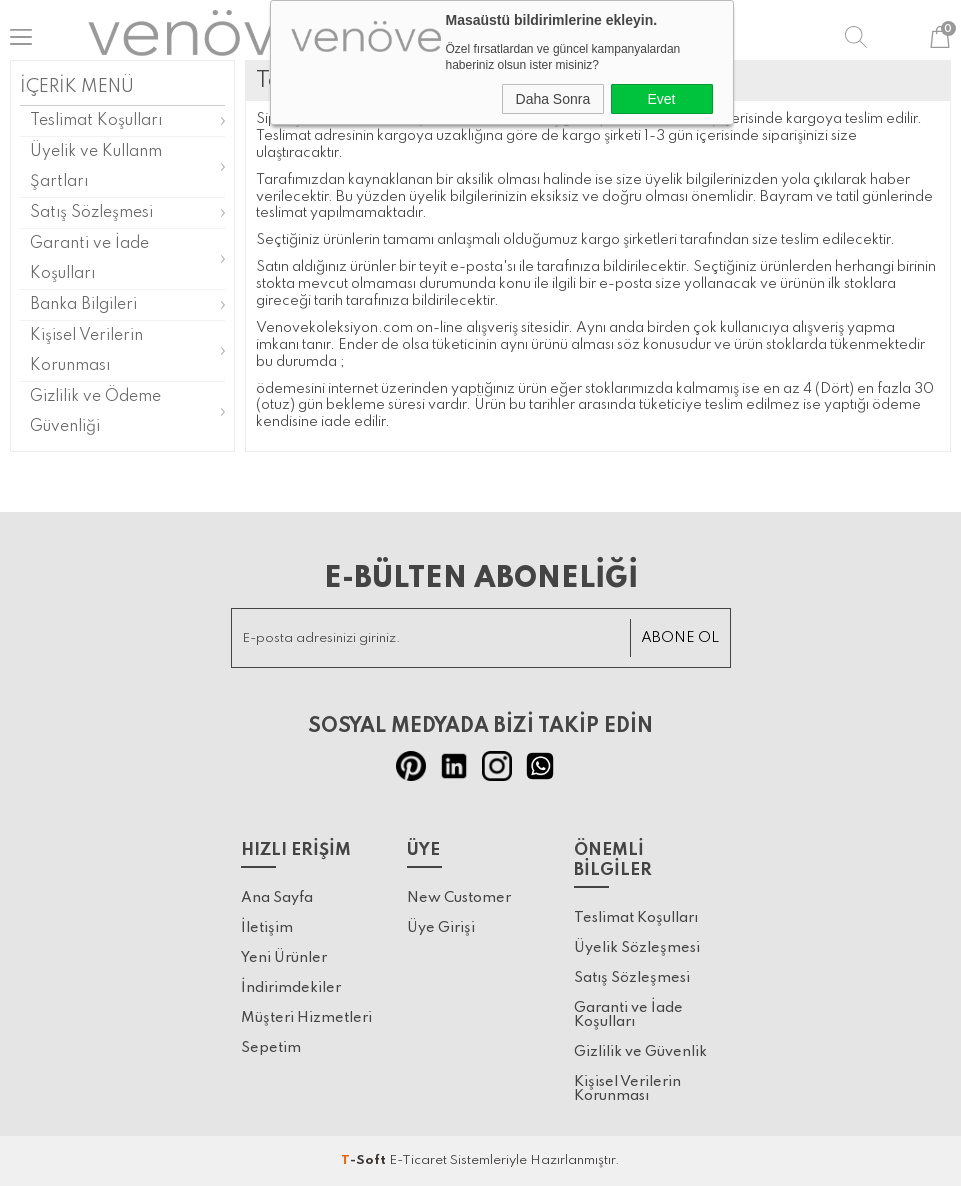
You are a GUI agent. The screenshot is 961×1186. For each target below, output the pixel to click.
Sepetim (271, 1048)
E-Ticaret (418, 1160)
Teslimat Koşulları (96, 121)
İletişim (267, 928)
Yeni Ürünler (284, 958)
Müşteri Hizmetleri (306, 1018)
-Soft (365, 1160)
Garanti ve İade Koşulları (89, 259)
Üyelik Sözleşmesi (637, 948)
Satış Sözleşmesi (91, 213)
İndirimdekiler (291, 988)
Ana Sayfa (277, 898)
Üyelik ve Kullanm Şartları (96, 167)
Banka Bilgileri (83, 305)
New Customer (459, 898)
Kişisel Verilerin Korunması (86, 351)
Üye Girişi (441, 928)
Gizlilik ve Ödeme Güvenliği (95, 412)
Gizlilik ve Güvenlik (640, 1052)
